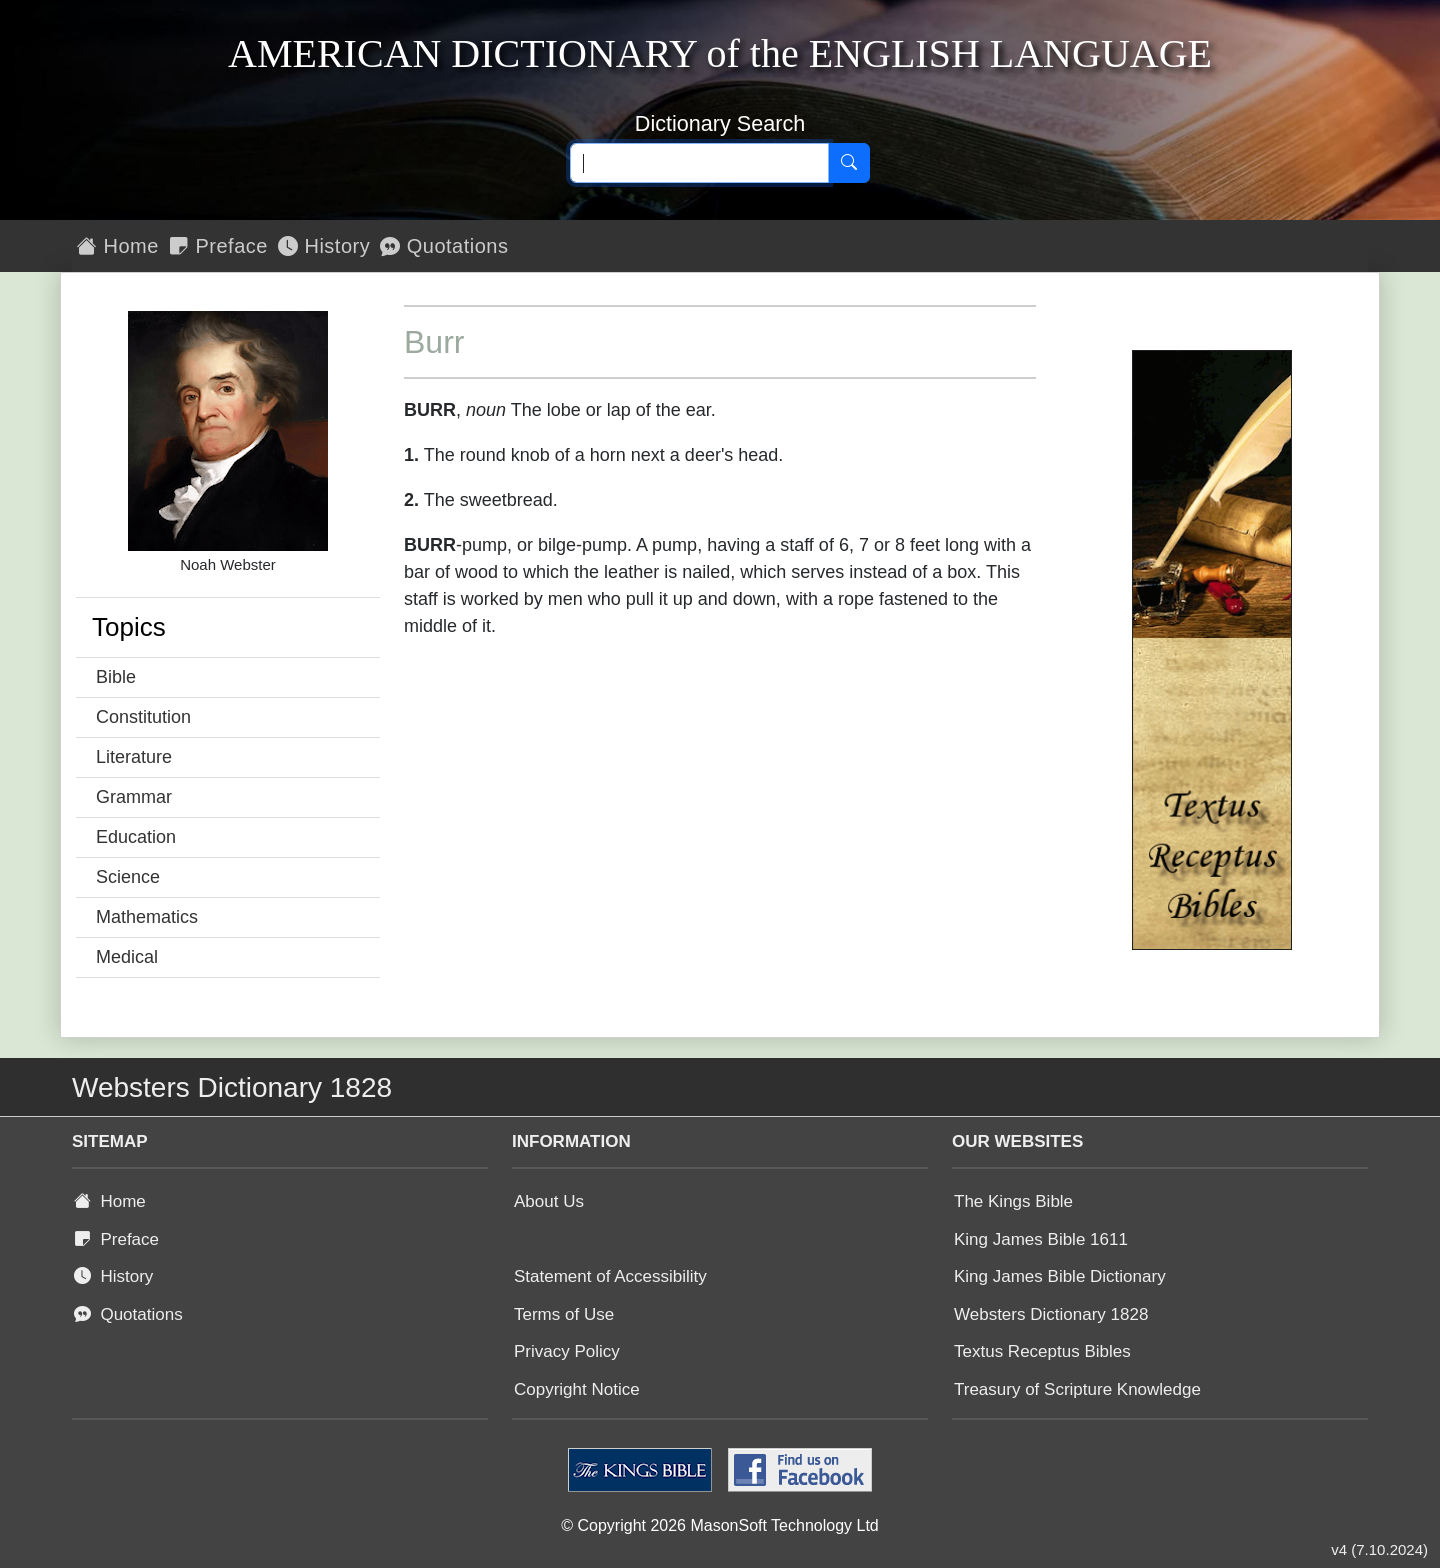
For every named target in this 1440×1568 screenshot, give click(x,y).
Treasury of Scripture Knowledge (1077, 1389)
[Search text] (699, 163)
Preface (218, 246)
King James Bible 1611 (1041, 1239)
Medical (127, 957)
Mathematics (147, 917)
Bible (116, 677)
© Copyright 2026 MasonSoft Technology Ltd (719, 1525)
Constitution (143, 717)
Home (118, 246)
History (324, 246)
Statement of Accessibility (610, 1276)
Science (128, 877)
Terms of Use (564, 1314)
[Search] (849, 163)
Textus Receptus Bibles (1042, 1351)
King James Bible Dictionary (1060, 1276)
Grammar (134, 797)
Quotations (444, 246)
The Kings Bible (1013, 1201)
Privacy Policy (567, 1351)
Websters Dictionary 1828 (1051, 1314)
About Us (549, 1201)
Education (136, 837)
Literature (134, 757)
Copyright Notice (577, 1389)
